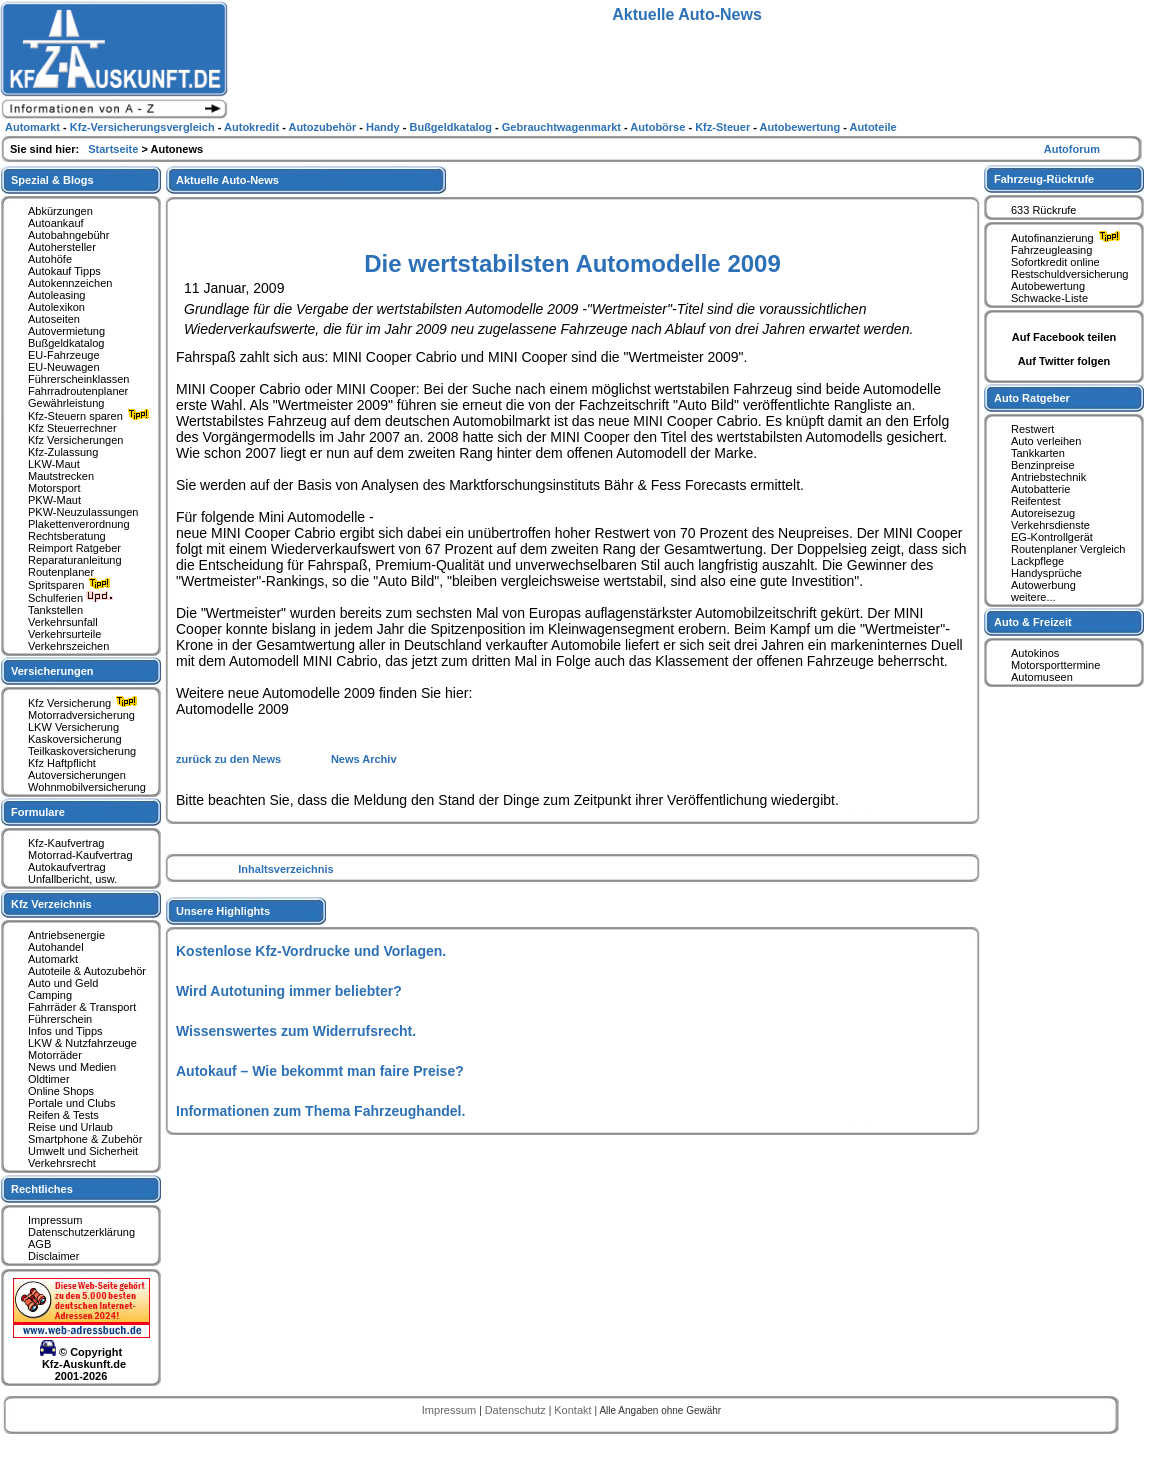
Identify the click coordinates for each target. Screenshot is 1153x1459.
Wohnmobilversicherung (87, 787)
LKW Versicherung (73, 727)
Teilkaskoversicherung (82, 751)
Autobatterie (1040, 489)
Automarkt (53, 959)
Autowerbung (1043, 585)
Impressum (55, 1220)
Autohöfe (50, 259)
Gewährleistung (66, 403)
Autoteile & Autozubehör (87, 971)
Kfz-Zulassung (63, 452)
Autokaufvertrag (67, 867)
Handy (384, 127)
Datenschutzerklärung (81, 1232)
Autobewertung (1048, 286)
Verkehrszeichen (68, 646)
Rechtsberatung (67, 536)
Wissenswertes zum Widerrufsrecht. (296, 1031)
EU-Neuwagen (64, 367)
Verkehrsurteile (64, 634)
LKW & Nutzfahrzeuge (82, 1043)
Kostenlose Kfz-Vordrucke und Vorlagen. (311, 951)
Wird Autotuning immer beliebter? (289, 991)
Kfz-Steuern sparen (91, 416)
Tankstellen (55, 610)
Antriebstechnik (1048, 477)
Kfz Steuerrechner (72, 428)
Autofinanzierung (1068, 238)
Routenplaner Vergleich (1068, 549)
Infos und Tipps (65, 1031)
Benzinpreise (1043, 465)
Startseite (114, 149)
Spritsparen (71, 585)
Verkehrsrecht (62, 1163)
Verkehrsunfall (63, 622)
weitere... (1033, 597)
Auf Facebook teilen (1064, 337)
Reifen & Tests (63, 1115)
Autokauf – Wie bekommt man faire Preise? (320, 1071)
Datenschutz (517, 1410)
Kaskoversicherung (75, 739)
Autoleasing (57, 295)
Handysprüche (1046, 573)
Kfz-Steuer (724, 127)
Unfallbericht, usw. (72, 879)
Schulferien (71, 598)
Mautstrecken (61, 476)
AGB (39, 1244)
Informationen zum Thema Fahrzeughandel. (320, 1111)
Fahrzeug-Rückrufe (1044, 179)
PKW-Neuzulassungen (83, 512)
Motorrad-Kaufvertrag (80, 855)
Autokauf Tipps (64, 271)
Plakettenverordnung (79, 524)
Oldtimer (49, 1079)
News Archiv (364, 759)
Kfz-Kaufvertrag (66, 843)
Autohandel (56, 947)
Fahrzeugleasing (1051, 250)
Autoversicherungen (77, 775)
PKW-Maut (54, 500)
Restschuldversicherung (1069, 274)
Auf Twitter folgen (1064, 361)
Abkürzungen (60, 211)
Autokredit (253, 127)
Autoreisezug (1043, 513)
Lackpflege (1037, 561)
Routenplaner (61, 572)
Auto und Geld (63, 983)
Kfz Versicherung (85, 703)
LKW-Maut (54, 464)
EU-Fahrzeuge (64, 355)
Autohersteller (62, 247)
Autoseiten (54, 319)
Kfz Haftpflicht (62, 763)
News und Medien (72, 1067)
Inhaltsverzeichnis (285, 869)
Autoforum (1072, 149)
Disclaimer (53, 1256)
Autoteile (873, 127)
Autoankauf (56, 223)
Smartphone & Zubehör (85, 1139)
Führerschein (60, 1019)
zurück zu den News (230, 759)
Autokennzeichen (70, 283)
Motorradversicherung (81, 715)
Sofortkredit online (1055, 262)
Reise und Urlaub (70, 1127)
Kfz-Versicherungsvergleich (144, 127)
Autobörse (659, 127)
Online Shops (61, 1091)
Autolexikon (56, 307)
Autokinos (1035, 653)
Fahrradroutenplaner (78, 391)
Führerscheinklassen (79, 379)
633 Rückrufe (1043, 210)
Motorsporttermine (1055, 665)
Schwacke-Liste (1049, 298)
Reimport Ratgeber (74, 548)
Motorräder (55, 1055)
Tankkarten (1038, 453)
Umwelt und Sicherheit (83, 1151)
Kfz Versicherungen (75, 440)
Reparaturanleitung (75, 560)
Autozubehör (323, 127)
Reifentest (1036, 501)
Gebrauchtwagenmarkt (563, 127)
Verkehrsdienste (1050, 525)
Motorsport (54, 488)
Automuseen (1042, 677)
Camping (50, 995)
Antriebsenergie (66, 935)
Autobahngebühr (68, 235)
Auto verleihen (1046, 441)
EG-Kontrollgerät (1052, 537)
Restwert (1032, 429)
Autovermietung (66, 331)
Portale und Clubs (71, 1103)
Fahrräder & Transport (82, 1007)
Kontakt (574, 1410)
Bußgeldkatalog (66, 343)
